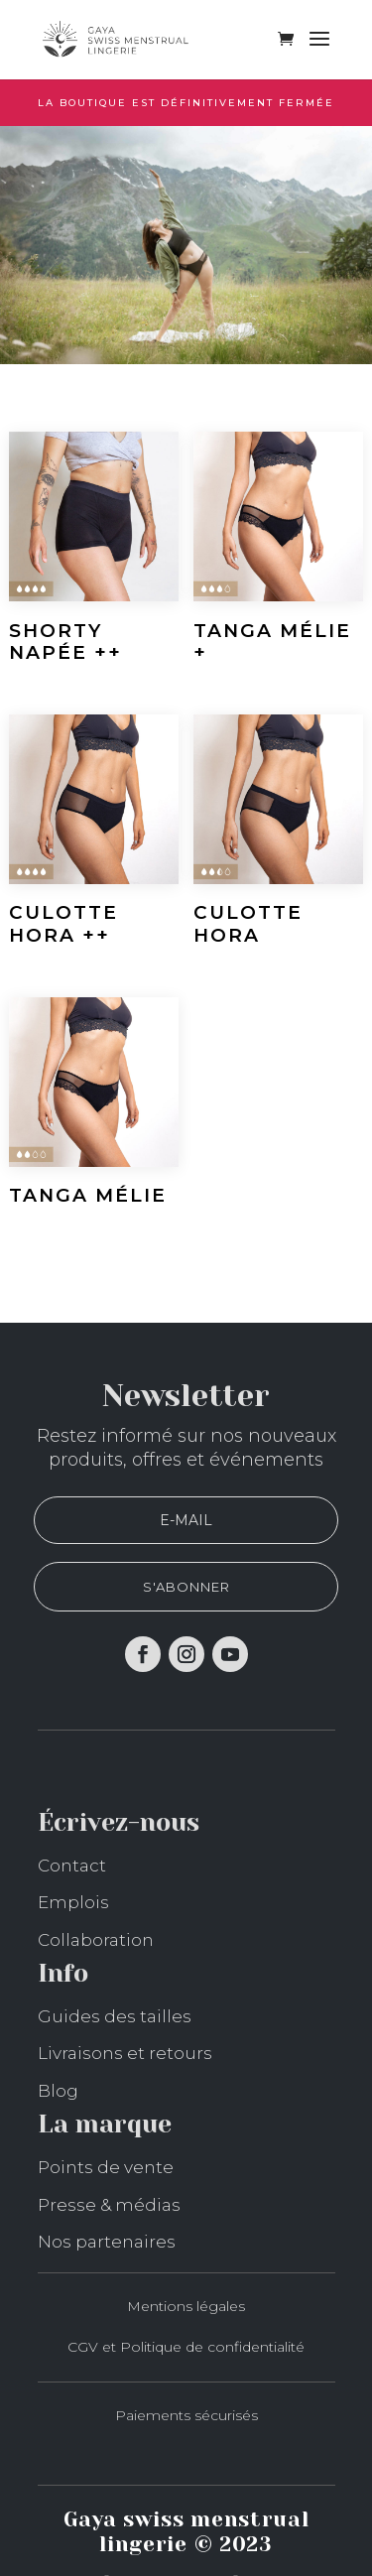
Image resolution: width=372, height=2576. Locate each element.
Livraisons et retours (125, 2053)
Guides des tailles (114, 2016)
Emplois (73, 1902)
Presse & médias (109, 2205)
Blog (58, 2091)
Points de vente (106, 2167)
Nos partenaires (107, 2242)
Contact (72, 1865)
